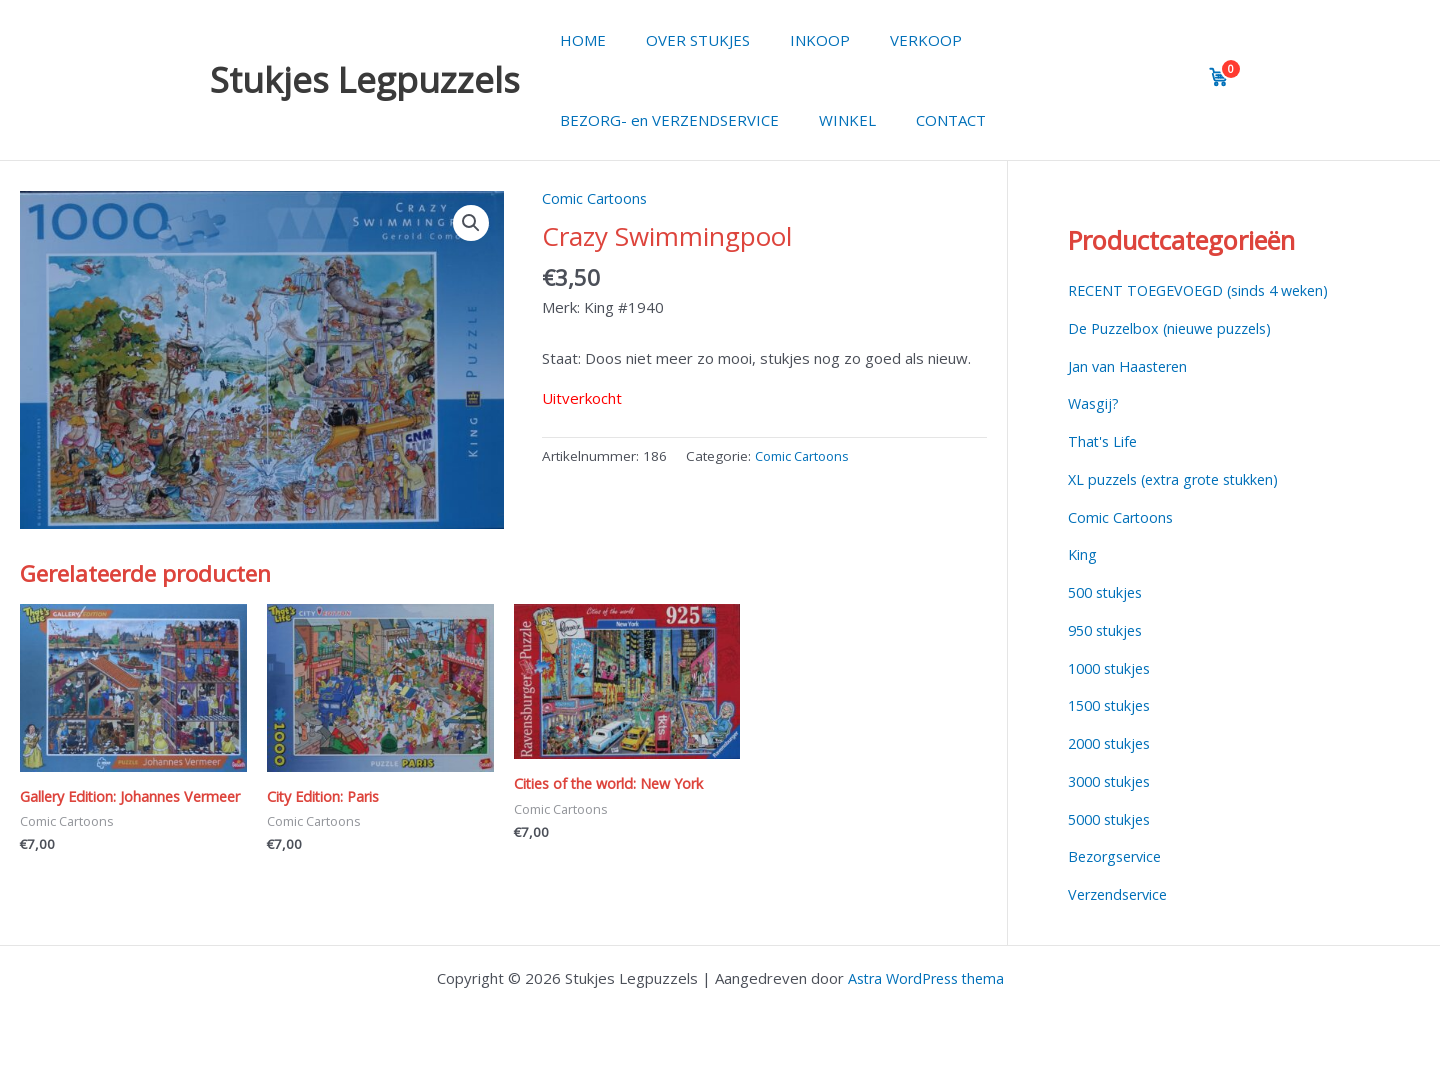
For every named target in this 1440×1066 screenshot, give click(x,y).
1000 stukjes (1113, 668)
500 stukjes (1108, 592)
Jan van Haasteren (1131, 366)
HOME (578, 40)
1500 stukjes (1113, 705)
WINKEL (832, 120)
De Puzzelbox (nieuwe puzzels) (1176, 328)
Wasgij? (1094, 403)
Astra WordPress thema (926, 978)
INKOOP (795, 40)
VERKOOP (891, 40)
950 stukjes (1108, 630)
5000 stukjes (1113, 819)
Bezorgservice (1118, 856)
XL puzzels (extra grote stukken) (1180, 479)
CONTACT (926, 120)
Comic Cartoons (596, 198)
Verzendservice (1122, 894)
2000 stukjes (1113, 743)
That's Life (1104, 441)
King (1083, 554)
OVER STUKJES (683, 40)
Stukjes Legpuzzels (365, 79)
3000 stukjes (1113, 781)
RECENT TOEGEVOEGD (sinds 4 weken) (1206, 290)
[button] (471, 224)
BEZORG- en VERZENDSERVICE (664, 120)
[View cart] (1219, 77)
